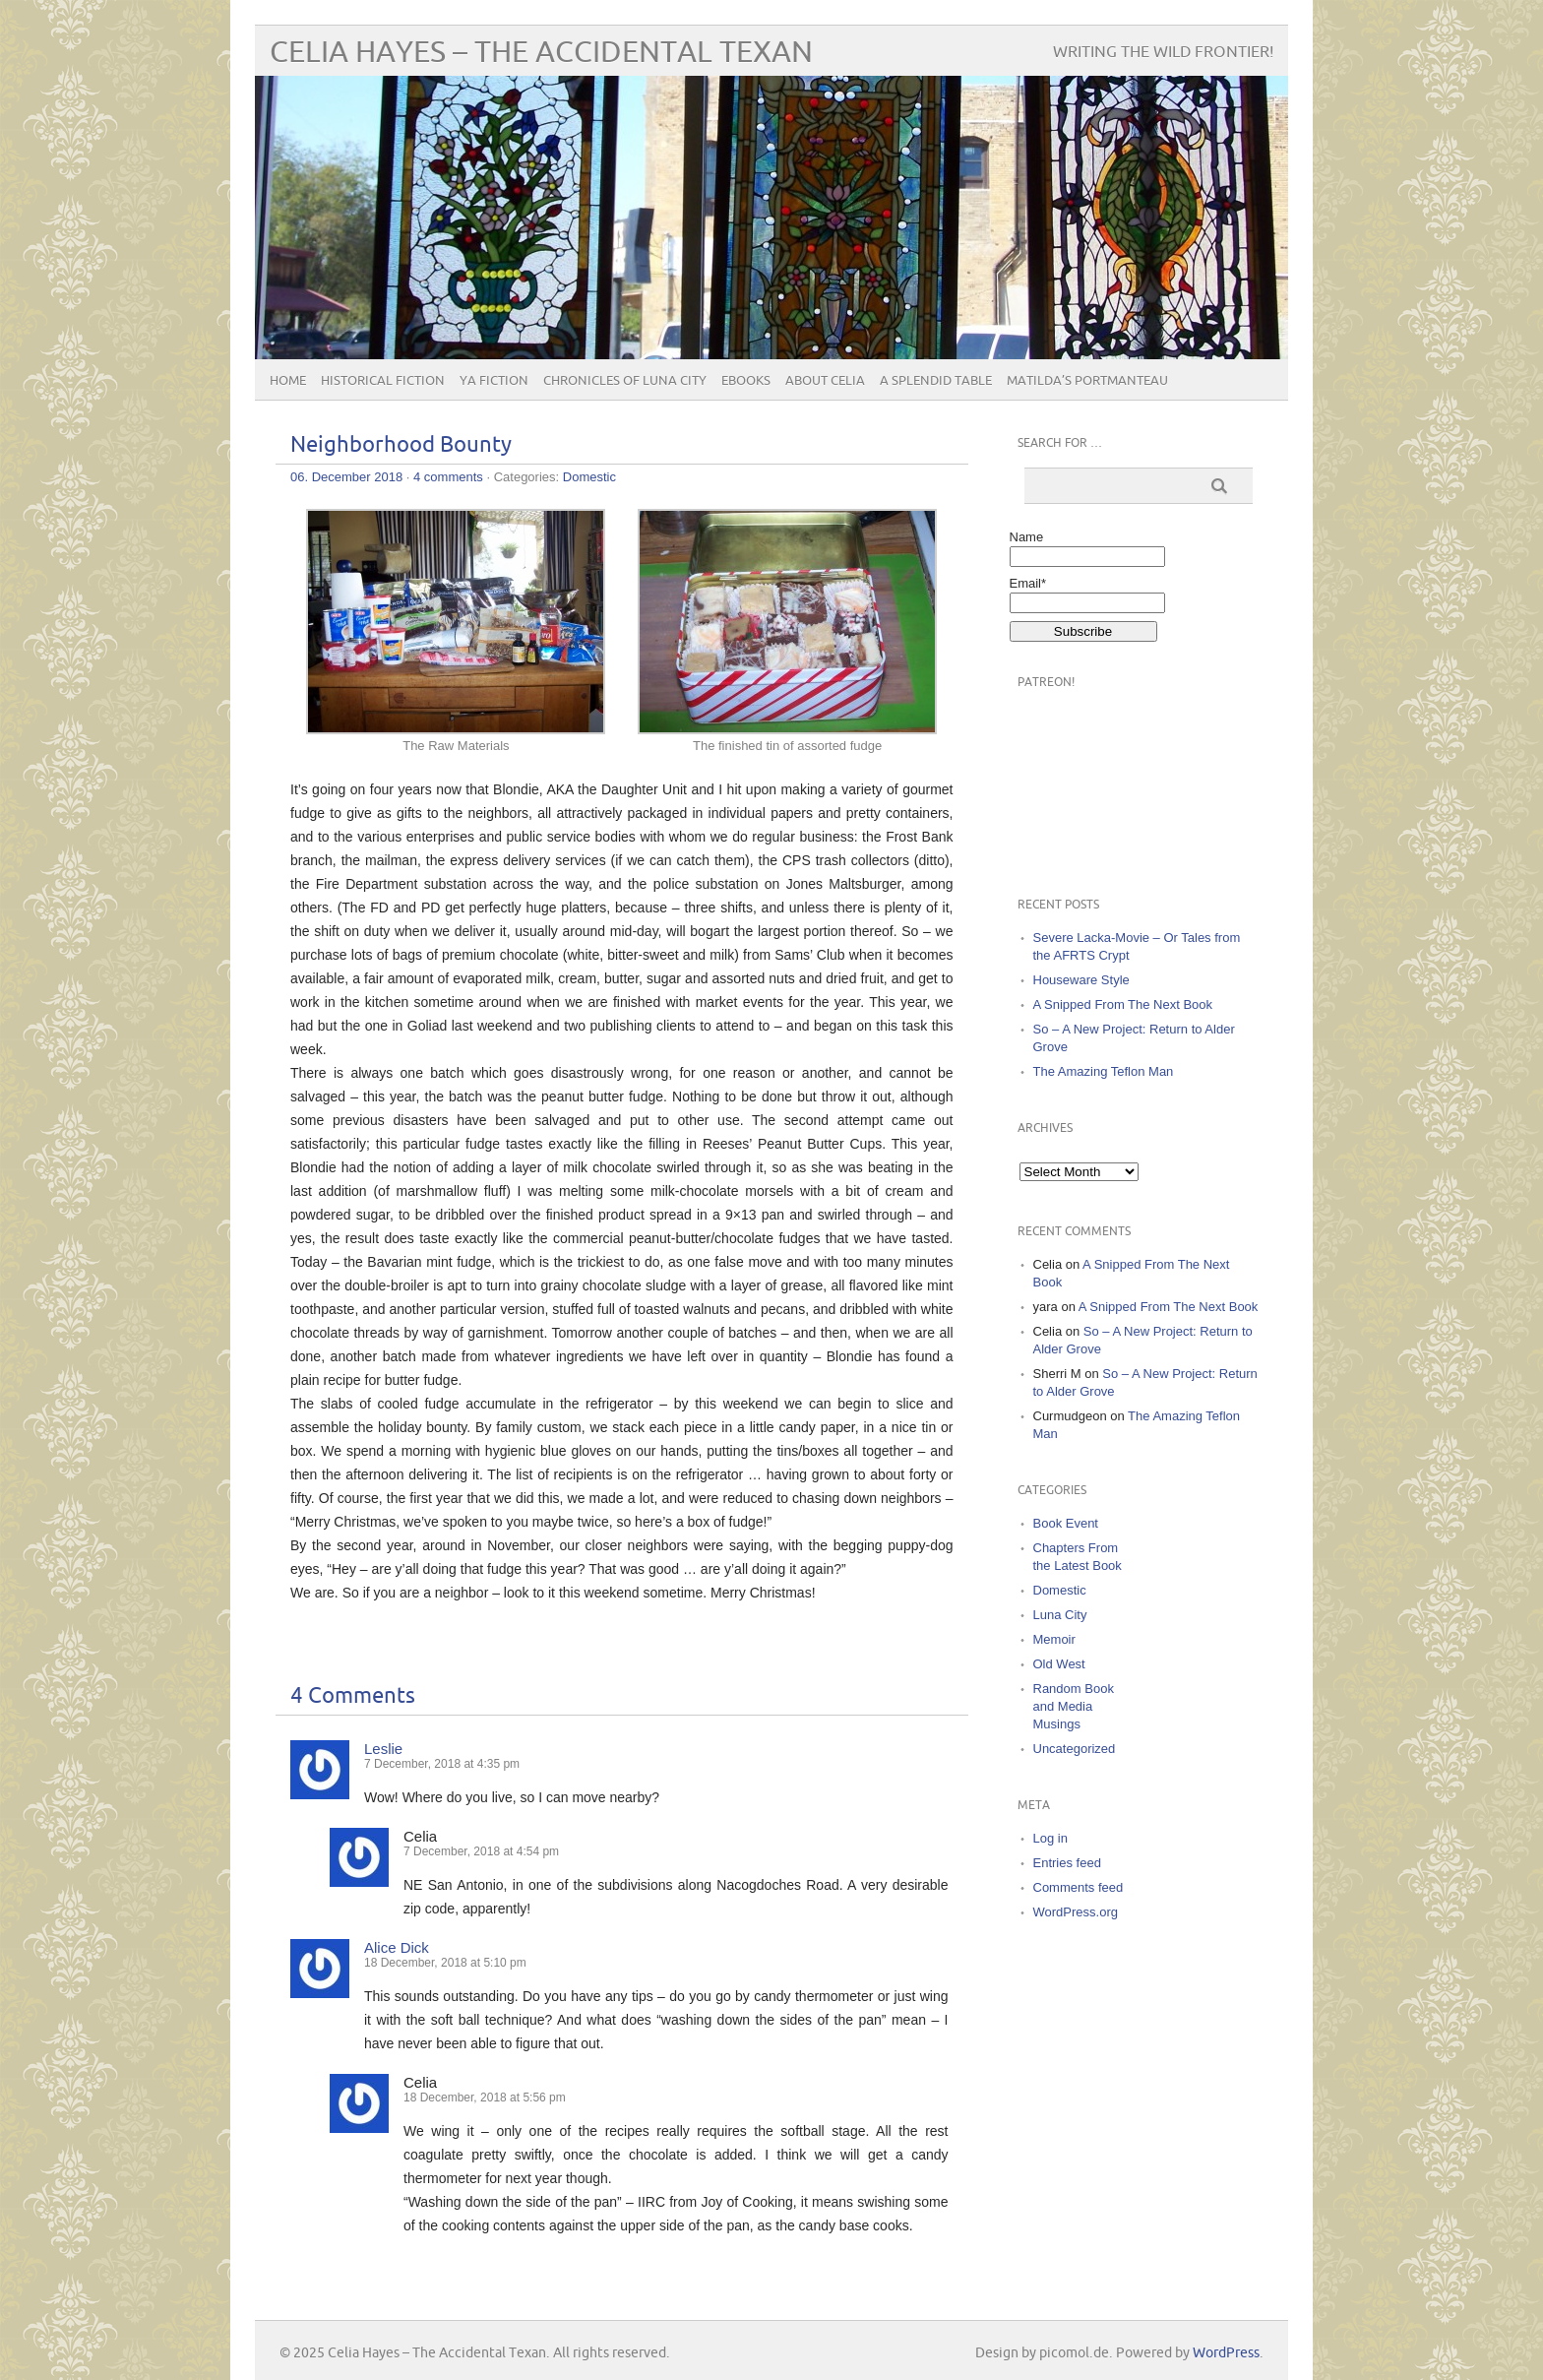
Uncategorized (1074, 1748)
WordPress (1226, 2353)
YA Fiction (494, 381)
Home (288, 381)
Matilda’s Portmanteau (1087, 381)
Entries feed (1067, 1862)
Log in (1050, 1838)
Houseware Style (1081, 979)
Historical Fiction (383, 381)
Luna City (1060, 1614)
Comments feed (1078, 1887)
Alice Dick (396, 1947)
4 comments (448, 477)
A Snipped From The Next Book (1123, 1004)
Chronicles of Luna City (625, 381)
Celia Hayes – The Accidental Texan (541, 52)
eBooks (746, 381)
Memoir (1054, 1639)
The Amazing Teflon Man (1103, 1071)
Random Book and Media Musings (1073, 1706)
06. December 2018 (346, 477)
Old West (1059, 1664)
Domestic (589, 477)
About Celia (825, 381)
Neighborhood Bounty (401, 445)
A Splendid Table (936, 381)
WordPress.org (1075, 1912)
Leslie (383, 1748)
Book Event (1066, 1523)
